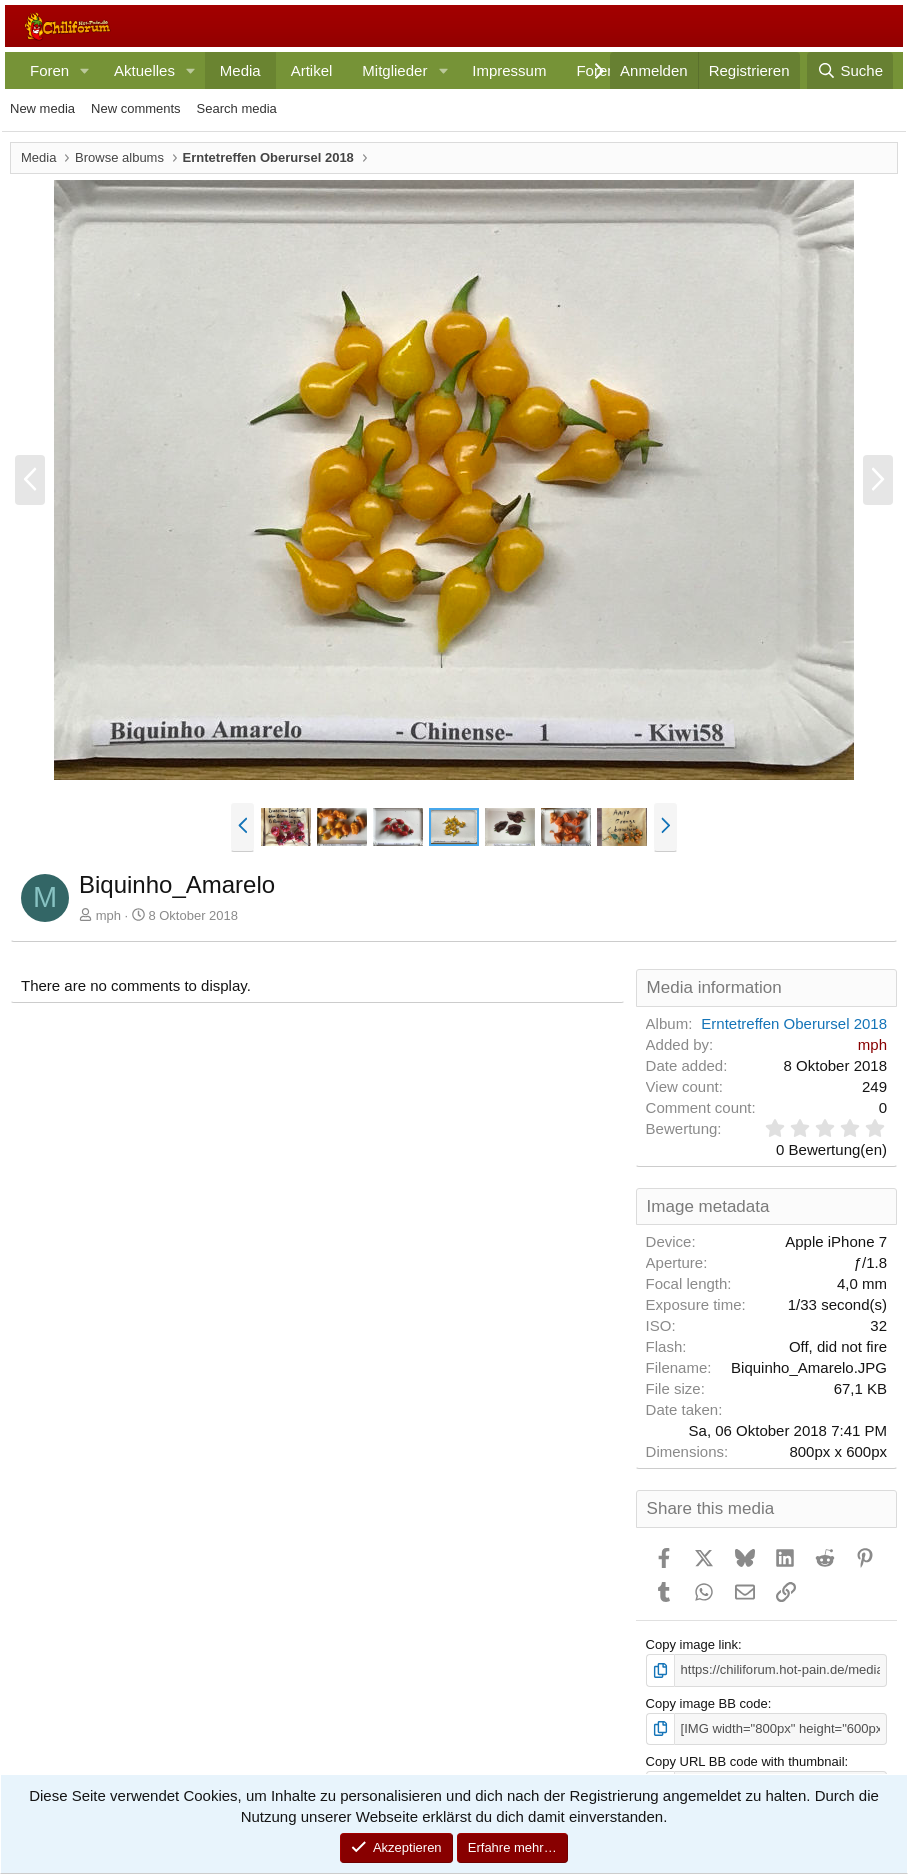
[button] (85, 70)
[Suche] (850, 70)
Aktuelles (144, 70)
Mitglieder (394, 70)
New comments (136, 108)
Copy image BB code (707, 1703)
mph (108, 915)
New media (42, 108)
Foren (49, 70)
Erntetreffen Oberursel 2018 (794, 1023)
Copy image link (692, 1644)
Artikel (312, 70)
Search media (237, 108)
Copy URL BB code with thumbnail (745, 1761)
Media (240, 70)
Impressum (509, 70)
